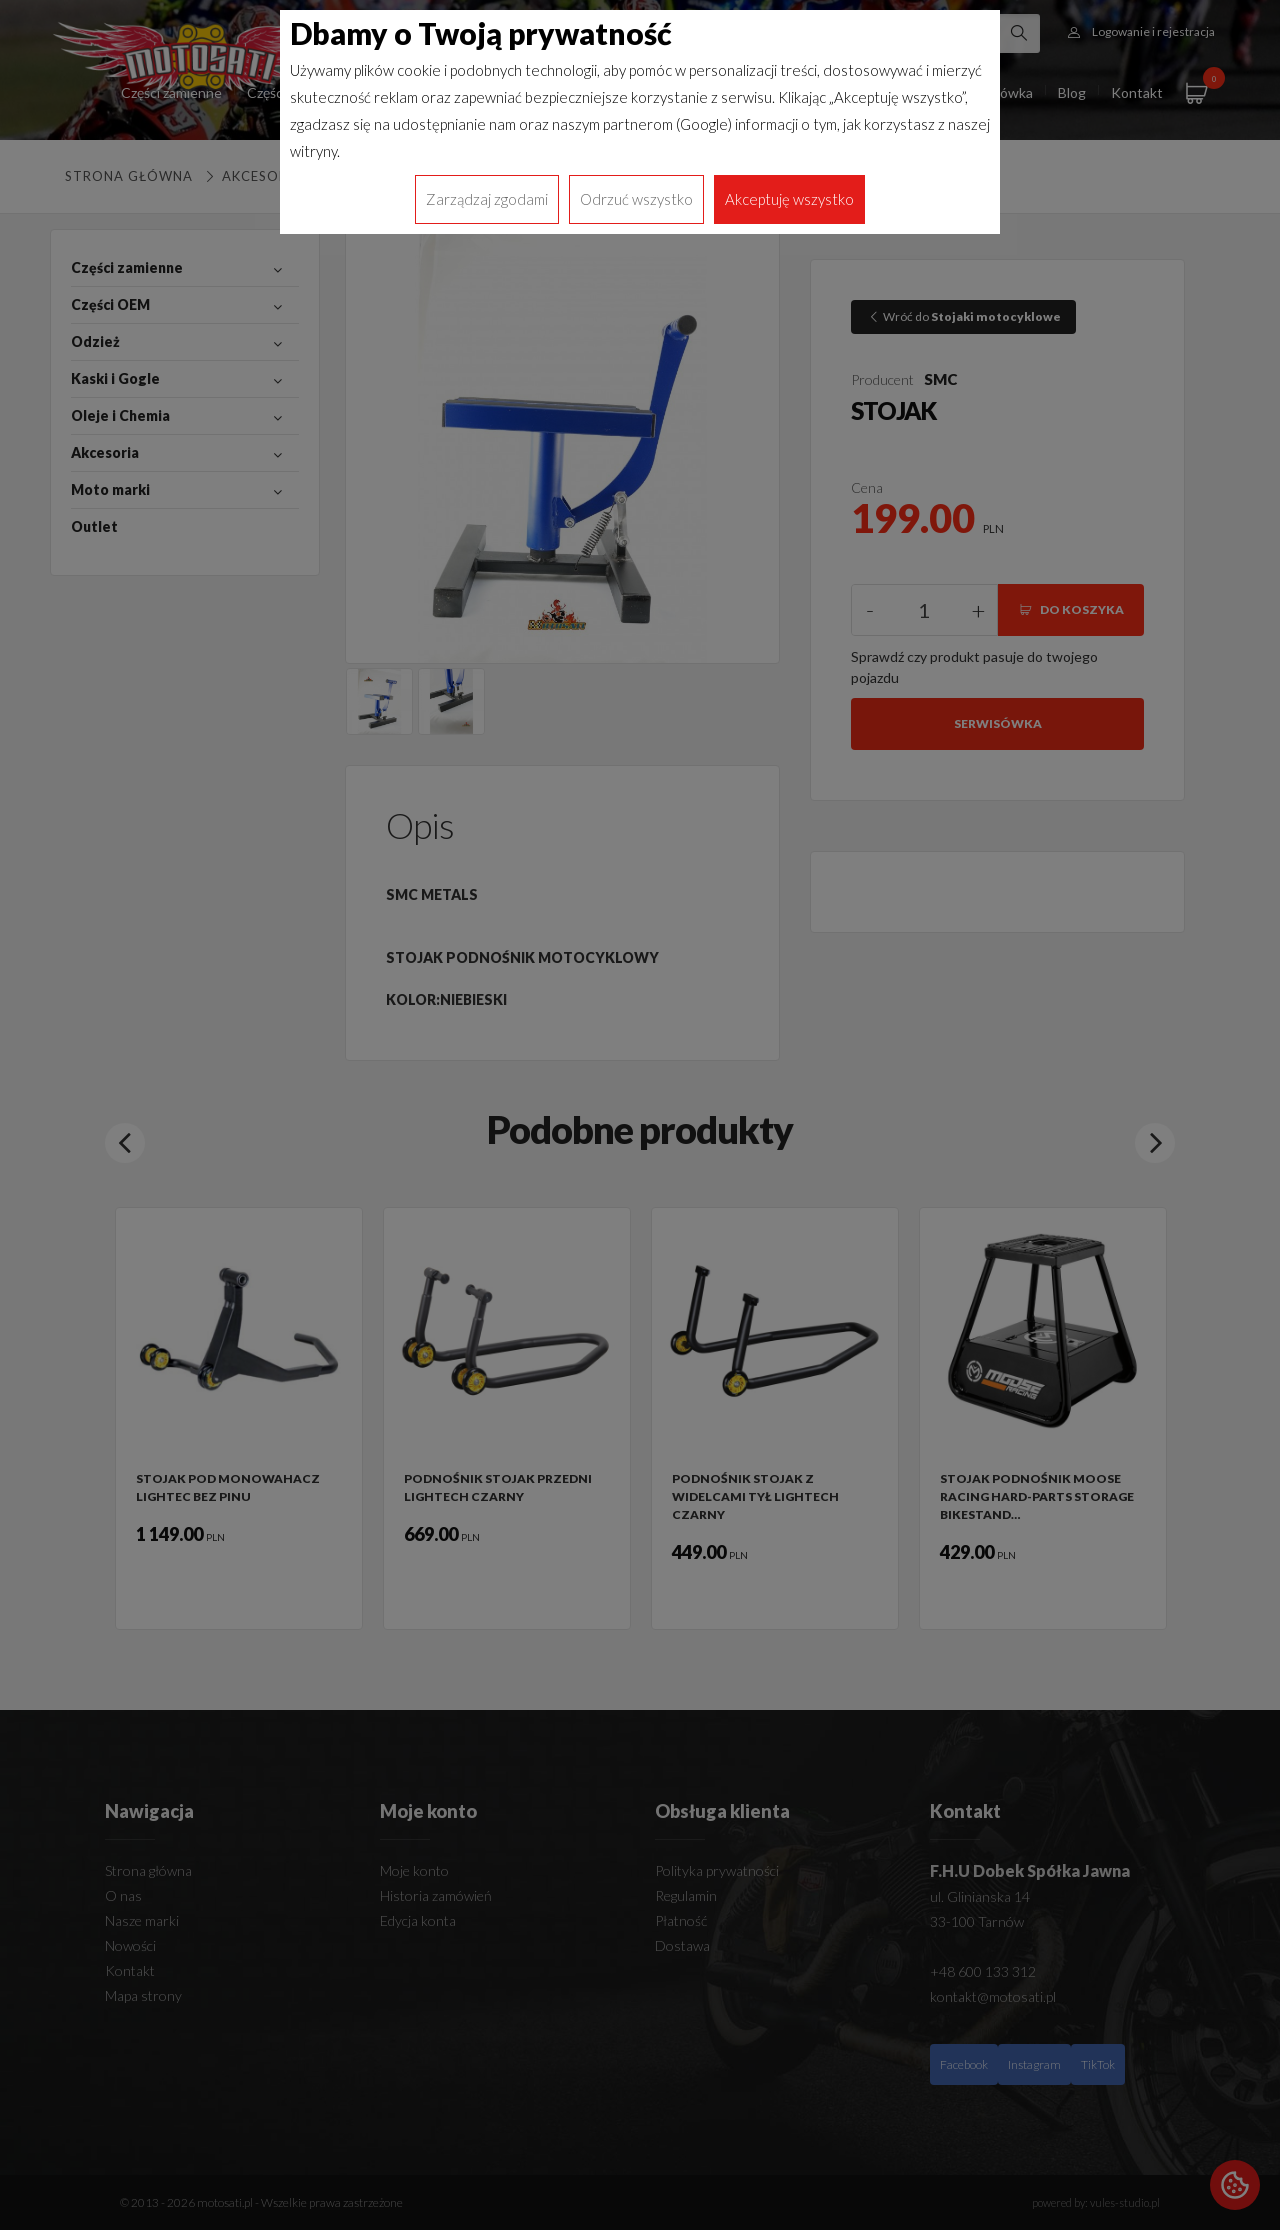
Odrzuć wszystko (636, 199)
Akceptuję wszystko (789, 199)
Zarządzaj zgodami (487, 199)
